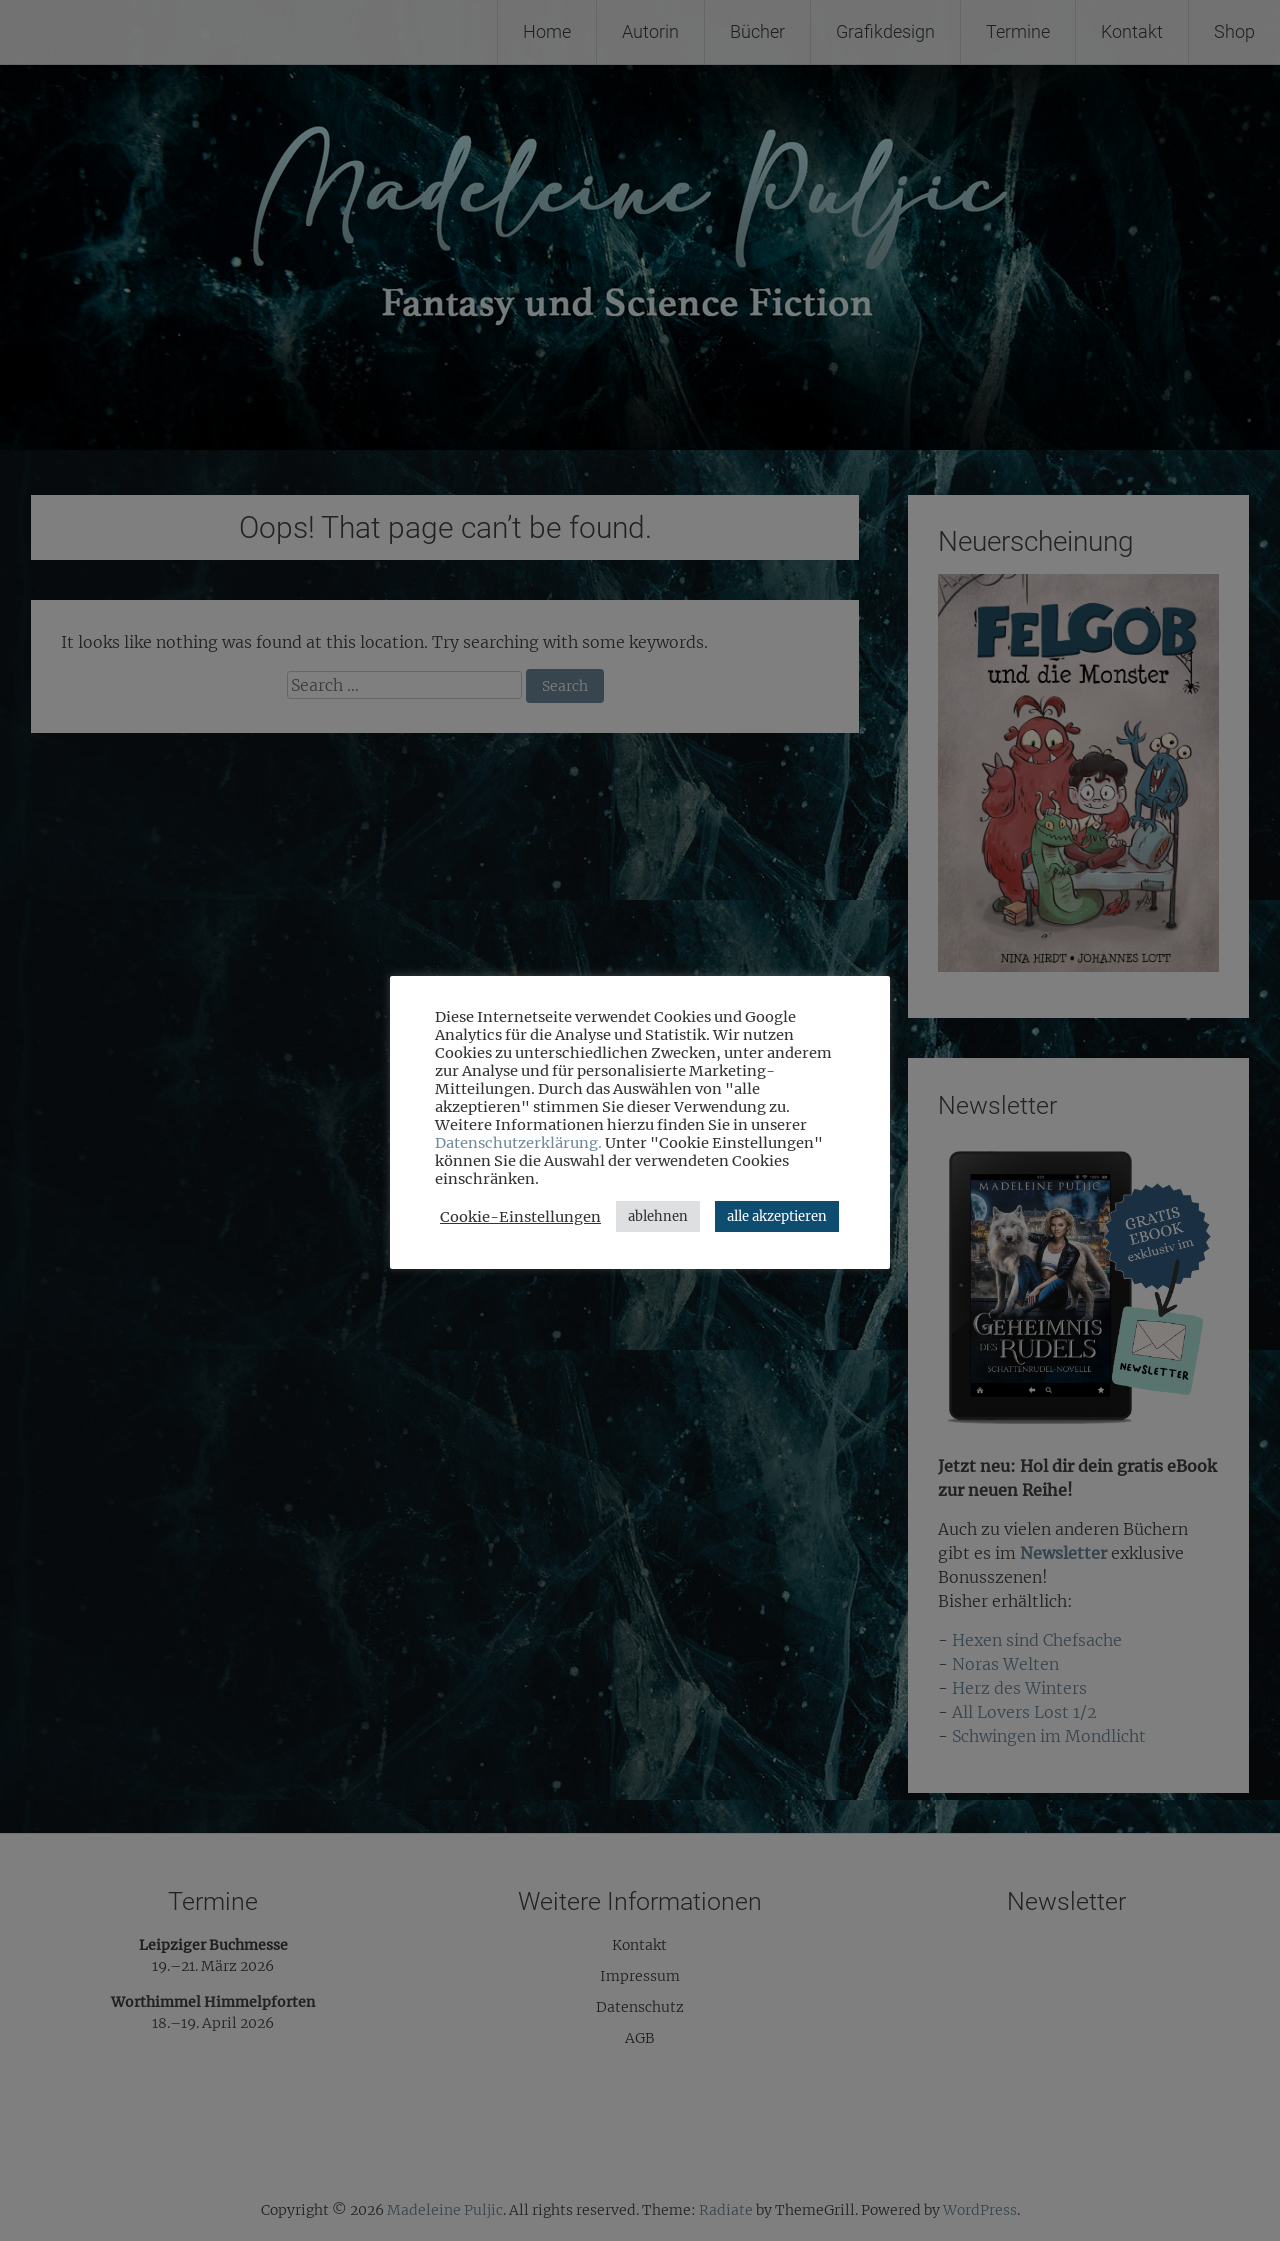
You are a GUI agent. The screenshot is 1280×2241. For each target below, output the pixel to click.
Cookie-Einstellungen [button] (520, 1217)
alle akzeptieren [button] (777, 1216)
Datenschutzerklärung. (518, 1143)
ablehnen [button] (658, 1216)
